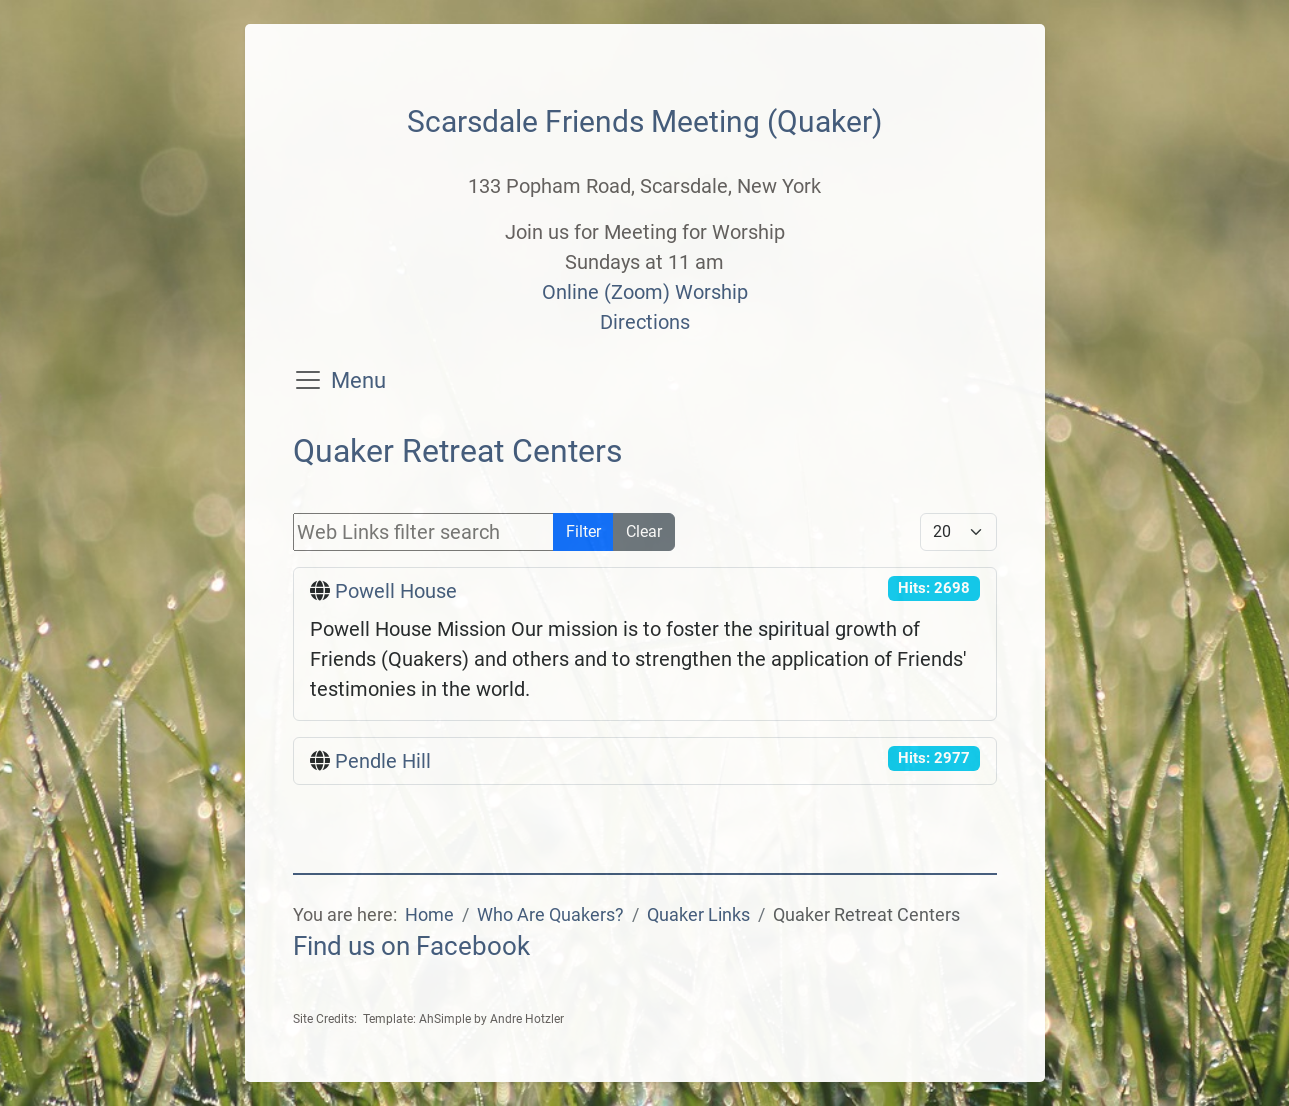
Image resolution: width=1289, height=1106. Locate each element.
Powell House (396, 591)
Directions (645, 322)
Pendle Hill (383, 761)
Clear (644, 531)
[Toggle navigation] (308, 380)
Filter (583, 531)
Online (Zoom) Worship (645, 292)
